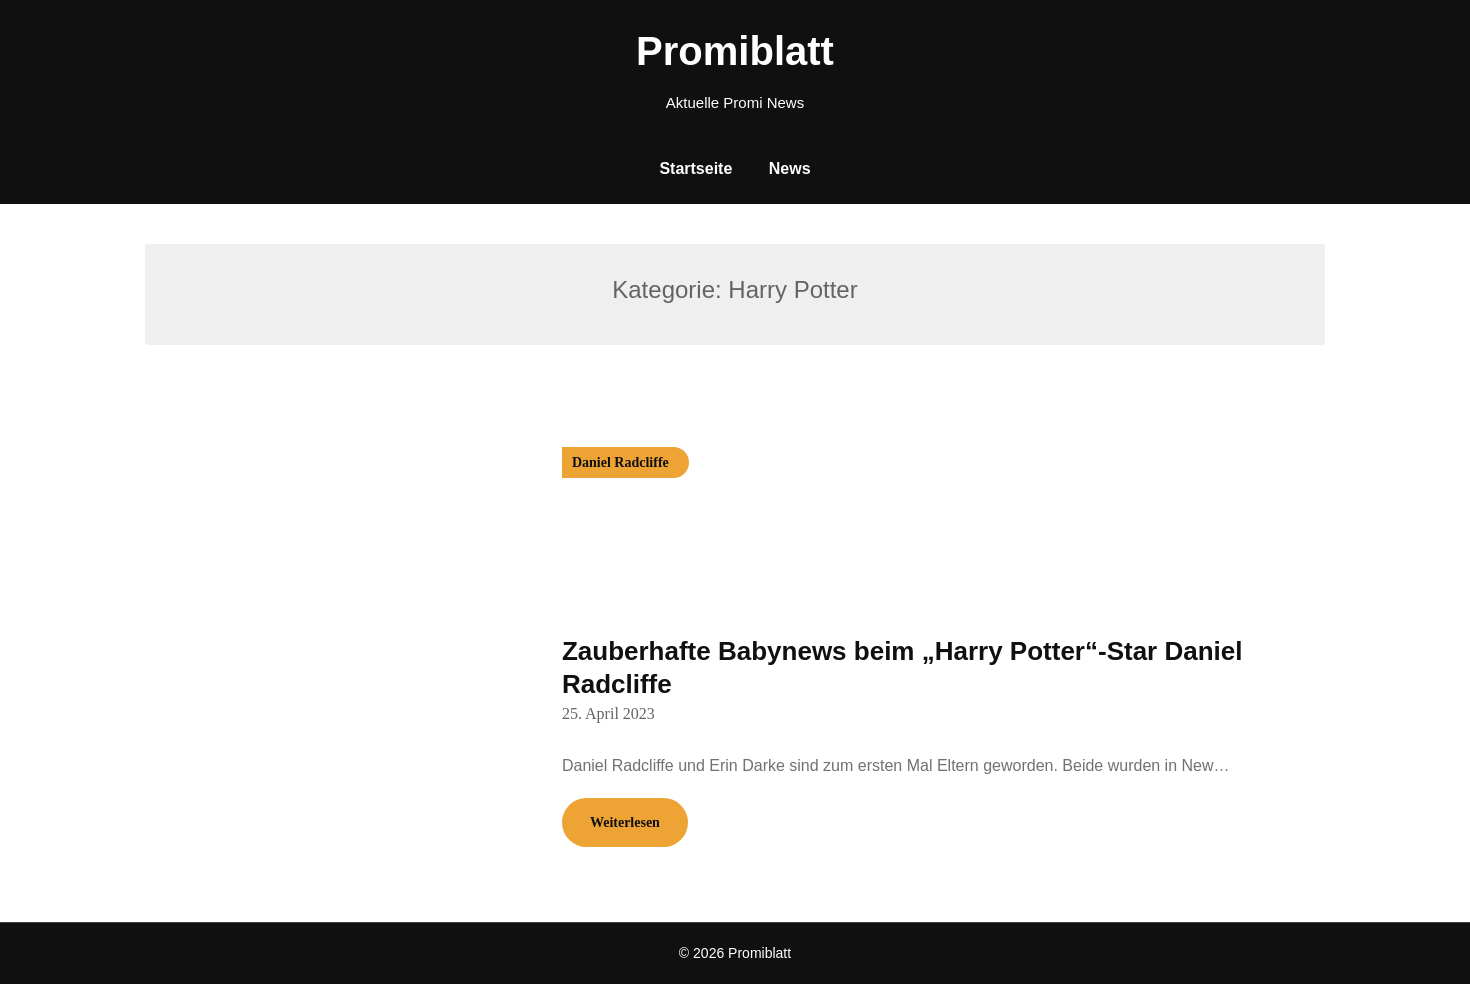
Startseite (695, 168)
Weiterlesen (625, 822)
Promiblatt (735, 51)
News (790, 168)
